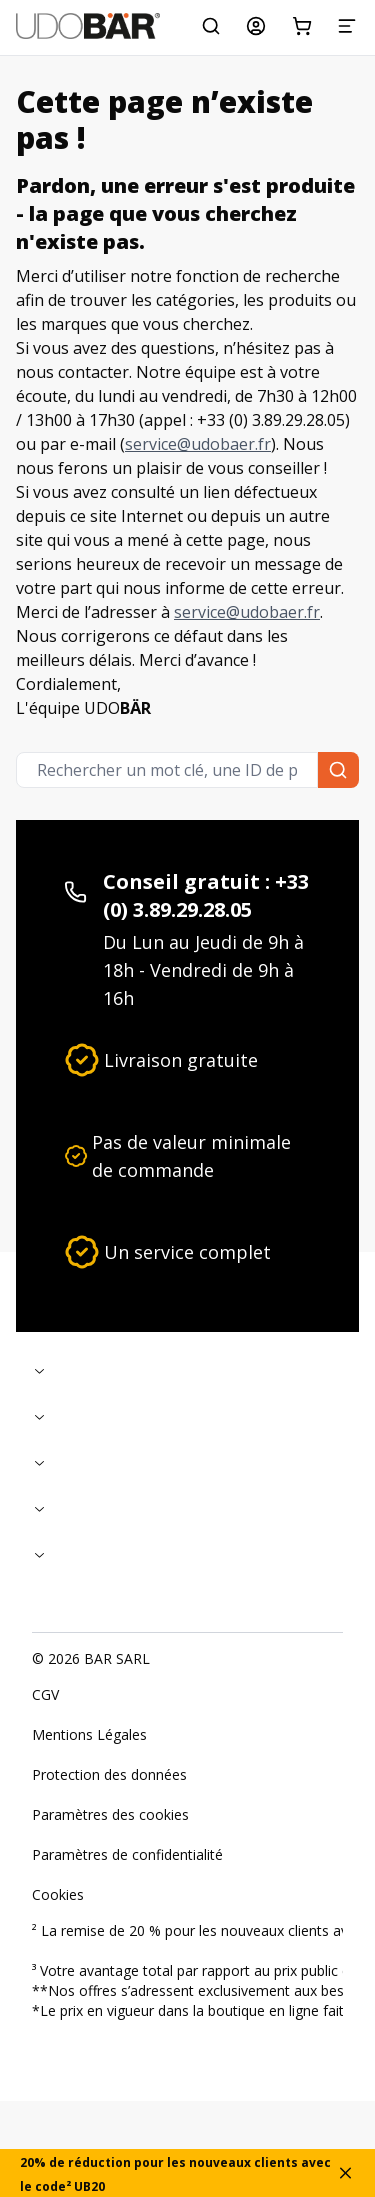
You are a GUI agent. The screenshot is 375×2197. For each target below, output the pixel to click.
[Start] (88, 26)
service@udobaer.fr (198, 444)
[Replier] (187, 1370)
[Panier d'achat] (302, 26)
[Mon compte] (256, 26)
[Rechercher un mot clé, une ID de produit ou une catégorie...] (211, 26)
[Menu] (347, 26)
